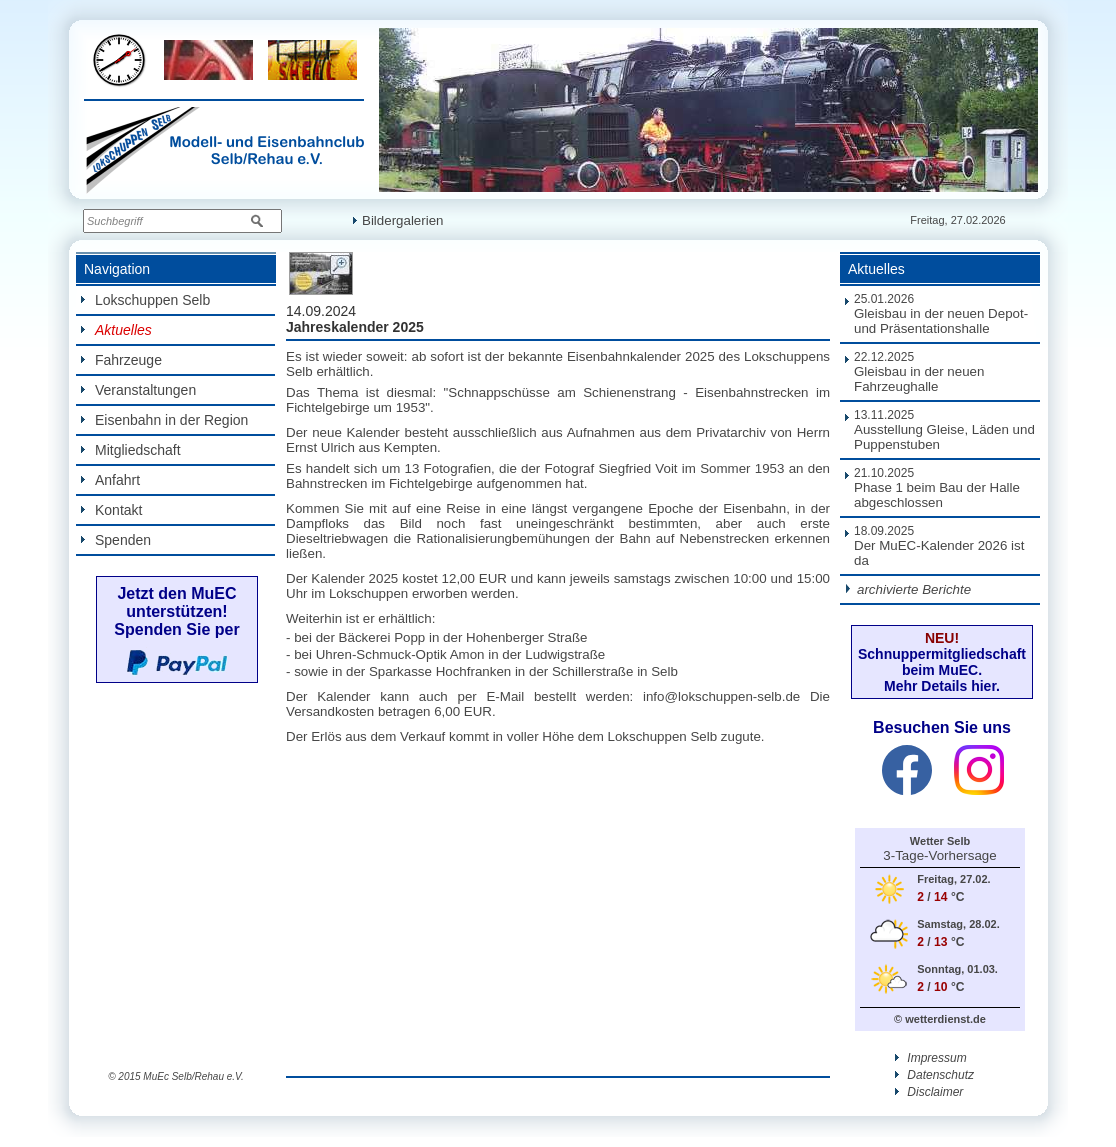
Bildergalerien (398, 220)
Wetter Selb (940, 841)
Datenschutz (934, 1075)
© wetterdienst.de (940, 1019)
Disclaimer (929, 1092)
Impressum (931, 1058)
